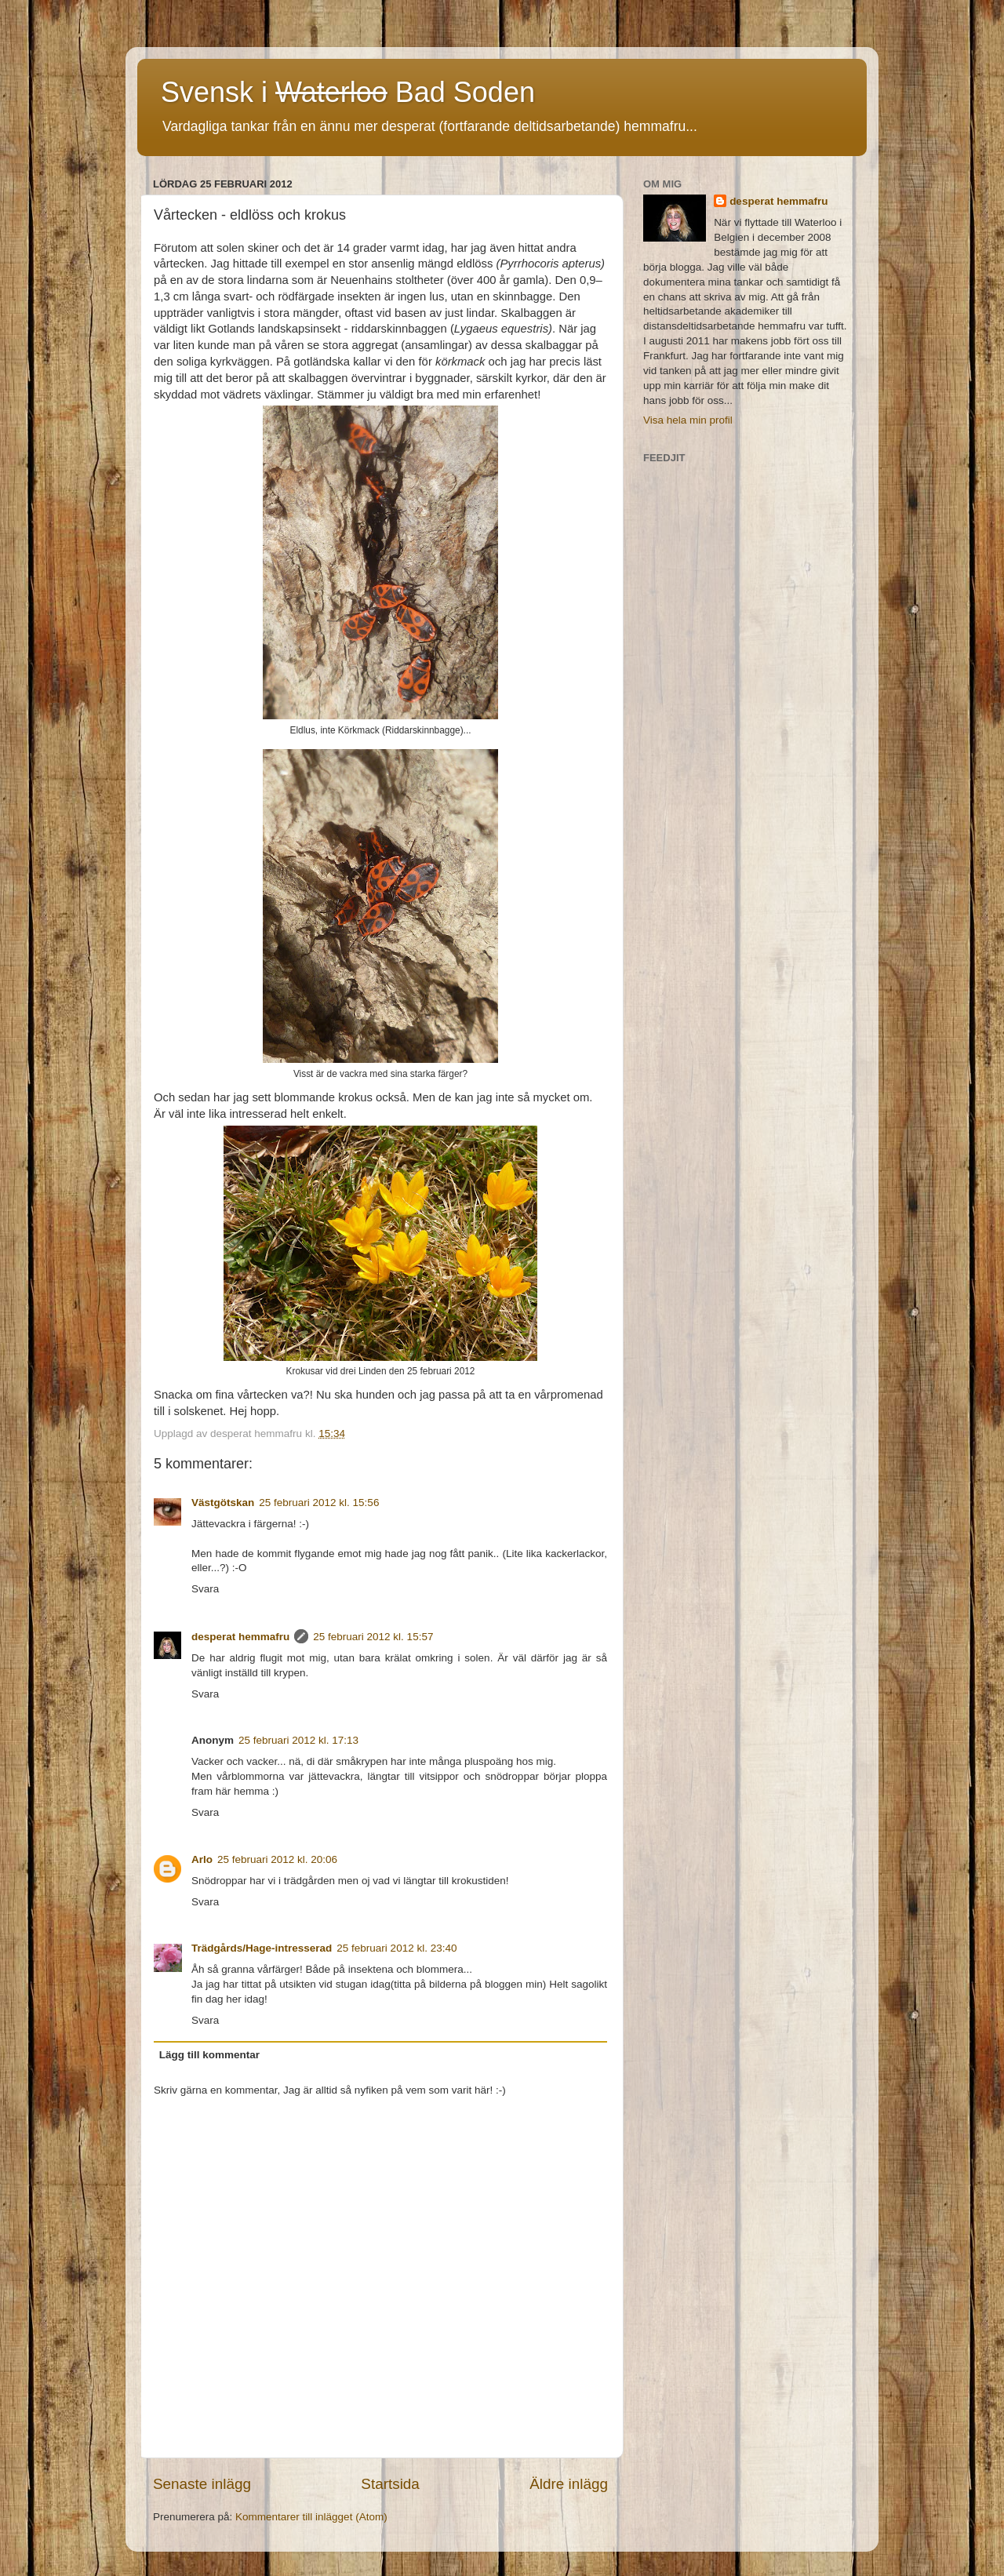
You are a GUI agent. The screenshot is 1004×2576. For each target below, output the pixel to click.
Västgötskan (222, 1502)
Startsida (390, 2484)
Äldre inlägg (568, 2484)
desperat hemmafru (240, 1637)
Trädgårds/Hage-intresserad (261, 1948)
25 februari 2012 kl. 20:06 (277, 1859)
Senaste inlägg (202, 2484)
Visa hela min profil (688, 420)
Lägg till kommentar (209, 2055)
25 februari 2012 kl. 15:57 (373, 1637)
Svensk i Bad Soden (348, 92)
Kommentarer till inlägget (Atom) (311, 2517)
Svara (205, 1589)
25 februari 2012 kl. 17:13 (298, 1740)
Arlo (202, 1859)
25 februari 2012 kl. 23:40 (396, 1948)
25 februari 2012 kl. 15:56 (319, 1502)
